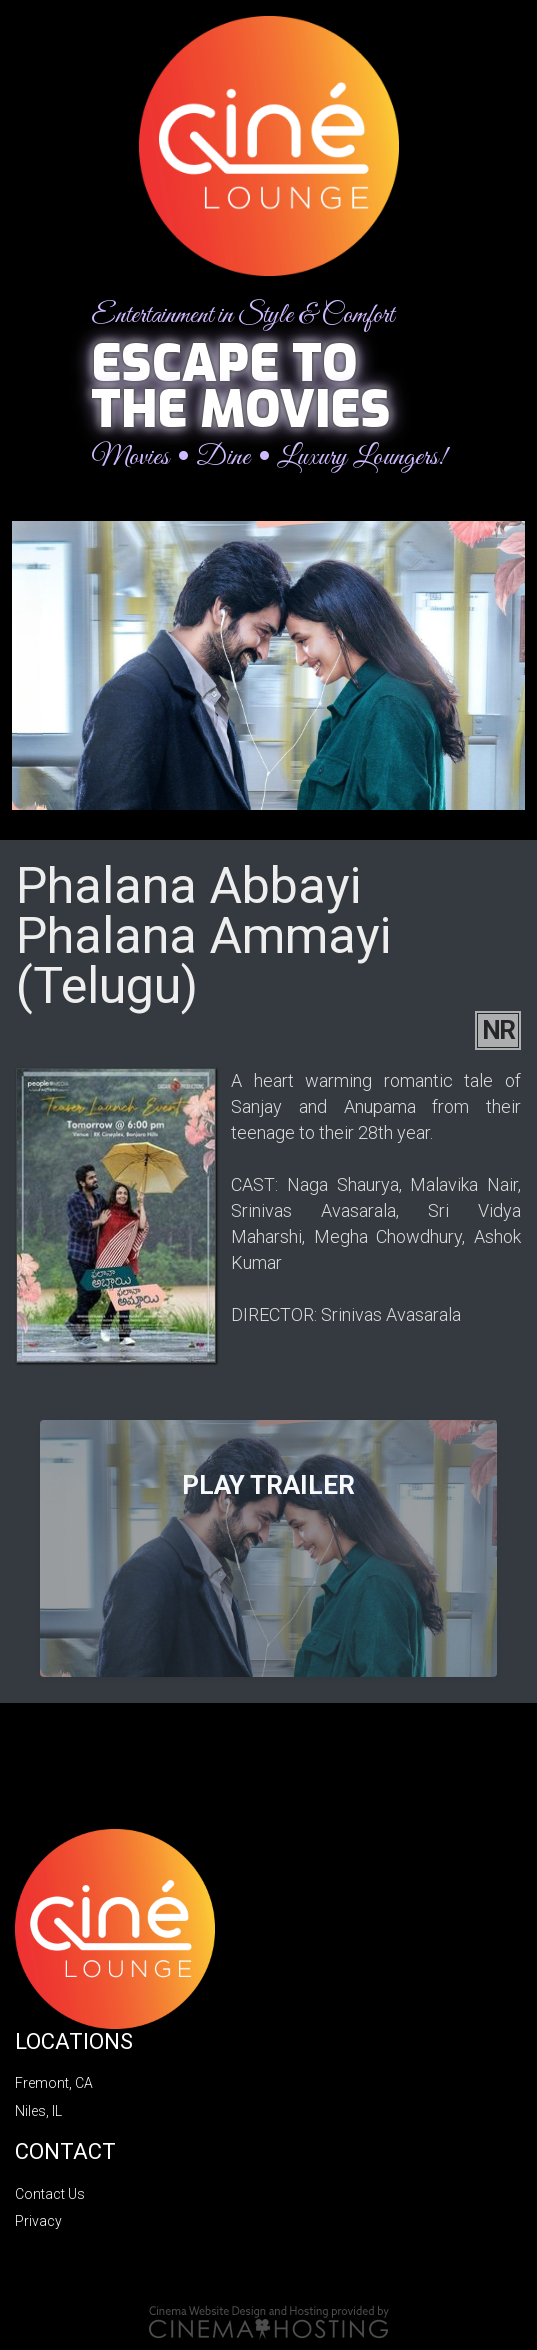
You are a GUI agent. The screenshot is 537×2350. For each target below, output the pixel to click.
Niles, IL (38, 2111)
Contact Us (50, 2194)
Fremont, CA (54, 2083)
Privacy (38, 2221)
